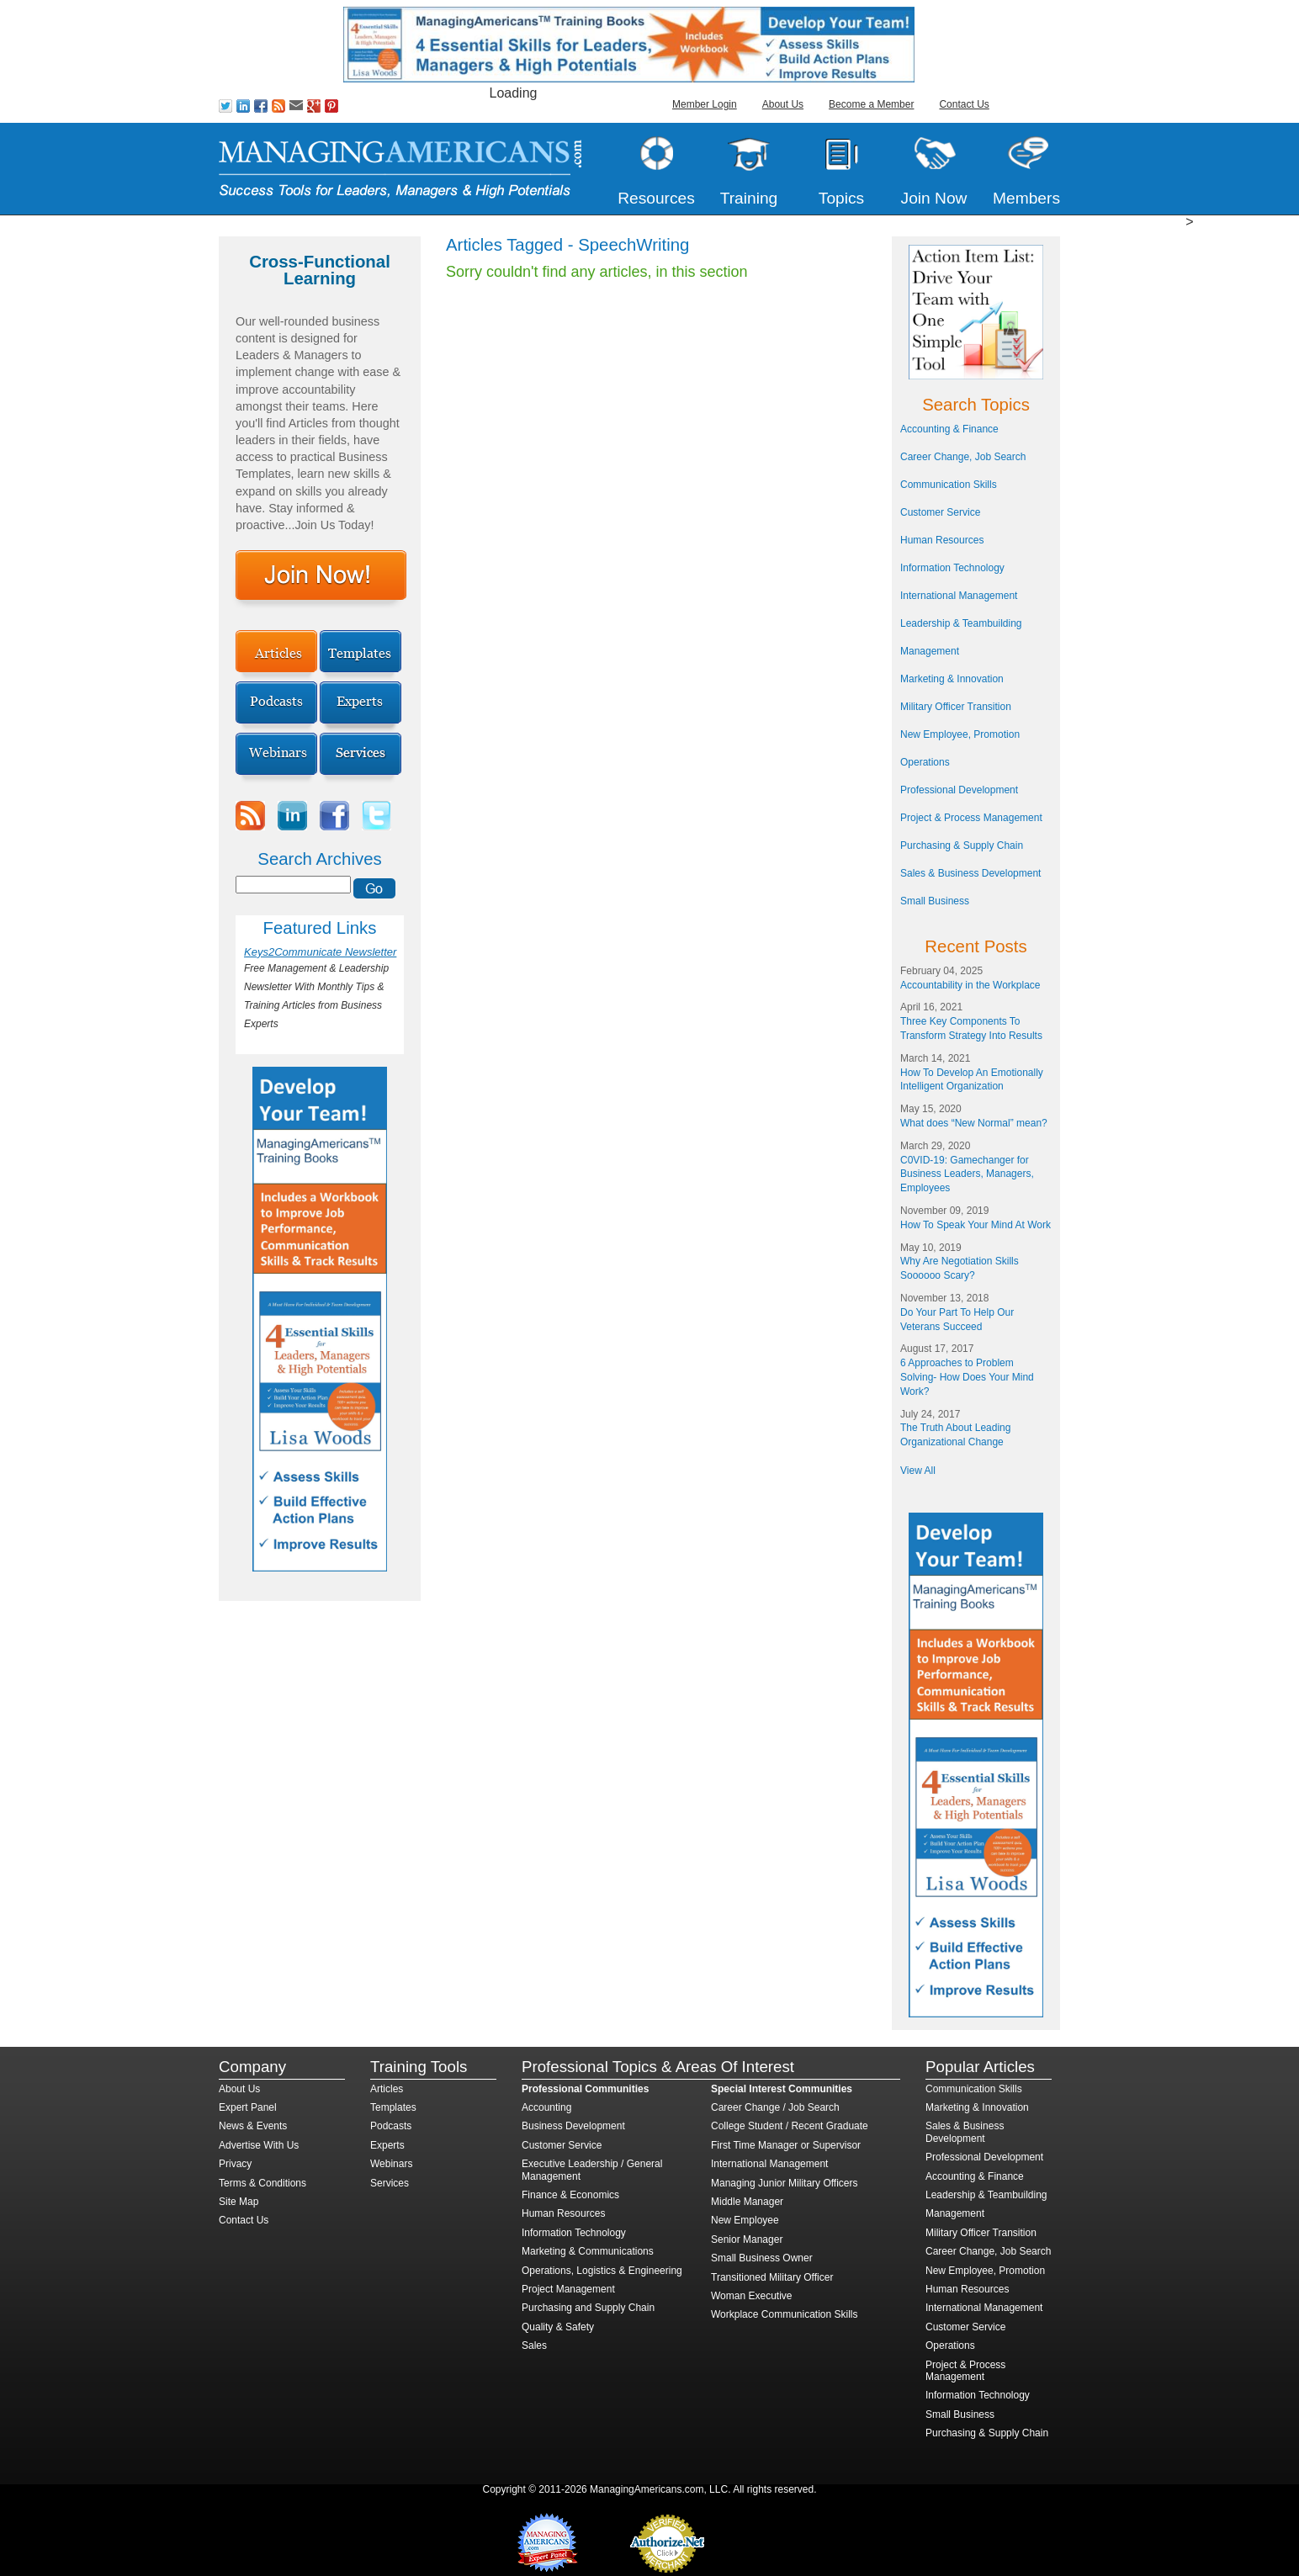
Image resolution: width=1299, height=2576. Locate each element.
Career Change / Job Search (775, 2107)
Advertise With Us (259, 2145)
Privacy (235, 2164)
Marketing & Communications (588, 2251)
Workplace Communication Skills (784, 2314)
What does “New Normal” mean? (973, 1123)
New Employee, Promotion (960, 734)
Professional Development (959, 790)
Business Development (573, 2126)
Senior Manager (746, 2239)
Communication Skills (948, 484)
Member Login (704, 104)
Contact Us (964, 104)
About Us (782, 104)
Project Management (568, 2289)
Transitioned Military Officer (772, 2277)
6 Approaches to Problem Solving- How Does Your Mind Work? (967, 1377)
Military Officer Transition (955, 707)
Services (389, 2183)
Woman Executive (752, 2296)
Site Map (238, 2202)
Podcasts (390, 2126)
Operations (925, 762)
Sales (534, 2345)
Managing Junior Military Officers (784, 2183)
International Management (958, 596)
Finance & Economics (570, 2195)
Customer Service (940, 512)
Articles (386, 2089)
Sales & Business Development (970, 873)
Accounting (546, 2107)
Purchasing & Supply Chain (961, 845)
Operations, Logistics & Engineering (602, 2271)
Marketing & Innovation (952, 679)
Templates (393, 2107)
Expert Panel (248, 2107)
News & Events (253, 2126)
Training (749, 198)
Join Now (934, 198)
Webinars (391, 2164)
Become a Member (871, 104)
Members (1026, 198)
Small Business (934, 901)
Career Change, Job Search (963, 457)
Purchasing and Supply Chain (588, 2308)
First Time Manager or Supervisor (786, 2145)
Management (929, 651)
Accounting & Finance (949, 429)
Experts (387, 2145)
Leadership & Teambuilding (961, 623)
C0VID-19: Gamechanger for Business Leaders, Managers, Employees (967, 1174)
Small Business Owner (762, 2258)
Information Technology (952, 568)
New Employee (745, 2220)
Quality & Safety (558, 2327)
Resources (656, 198)
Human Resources (942, 540)
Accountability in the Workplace (970, 985)
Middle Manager (747, 2202)
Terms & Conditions (262, 2183)
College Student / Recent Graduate (789, 2126)
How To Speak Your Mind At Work (975, 1225)
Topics (841, 198)
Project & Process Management (971, 818)
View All (918, 1470)
